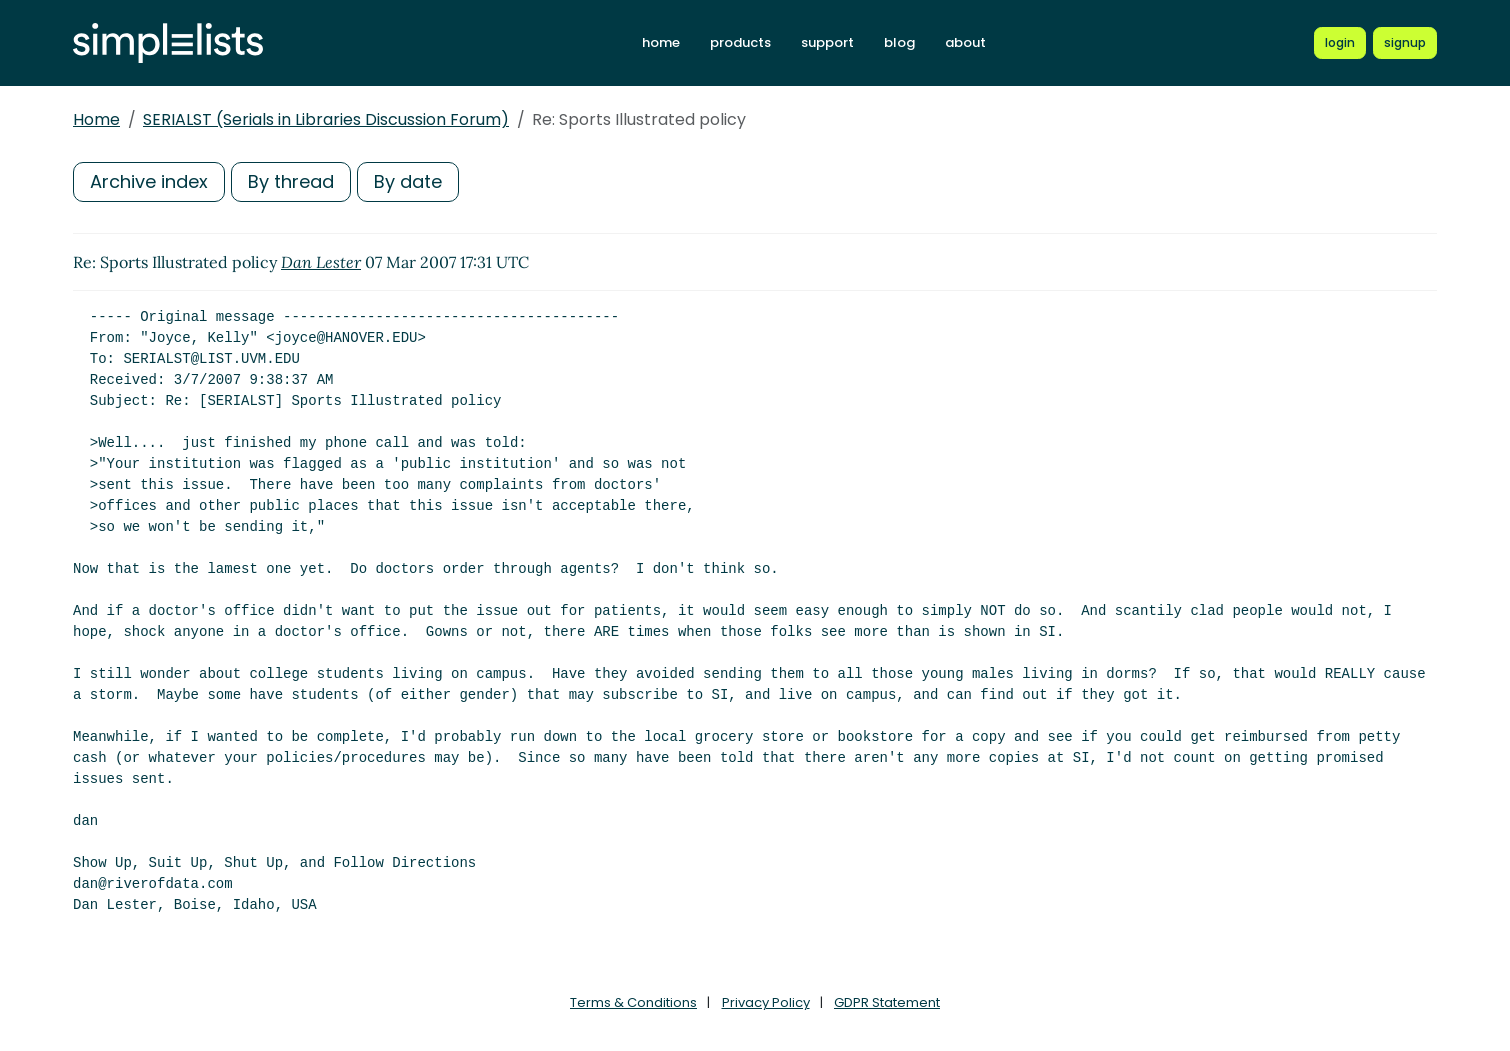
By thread (291, 181)
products (740, 42)
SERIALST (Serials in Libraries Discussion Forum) (326, 119)
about (965, 42)
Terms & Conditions (633, 1002)
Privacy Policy (766, 1002)
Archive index (149, 181)
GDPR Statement (887, 1002)
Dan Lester (321, 262)
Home (96, 119)
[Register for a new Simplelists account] (1405, 43)
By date (408, 181)
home (661, 42)
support (827, 42)
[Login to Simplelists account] (1340, 43)
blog (899, 42)
